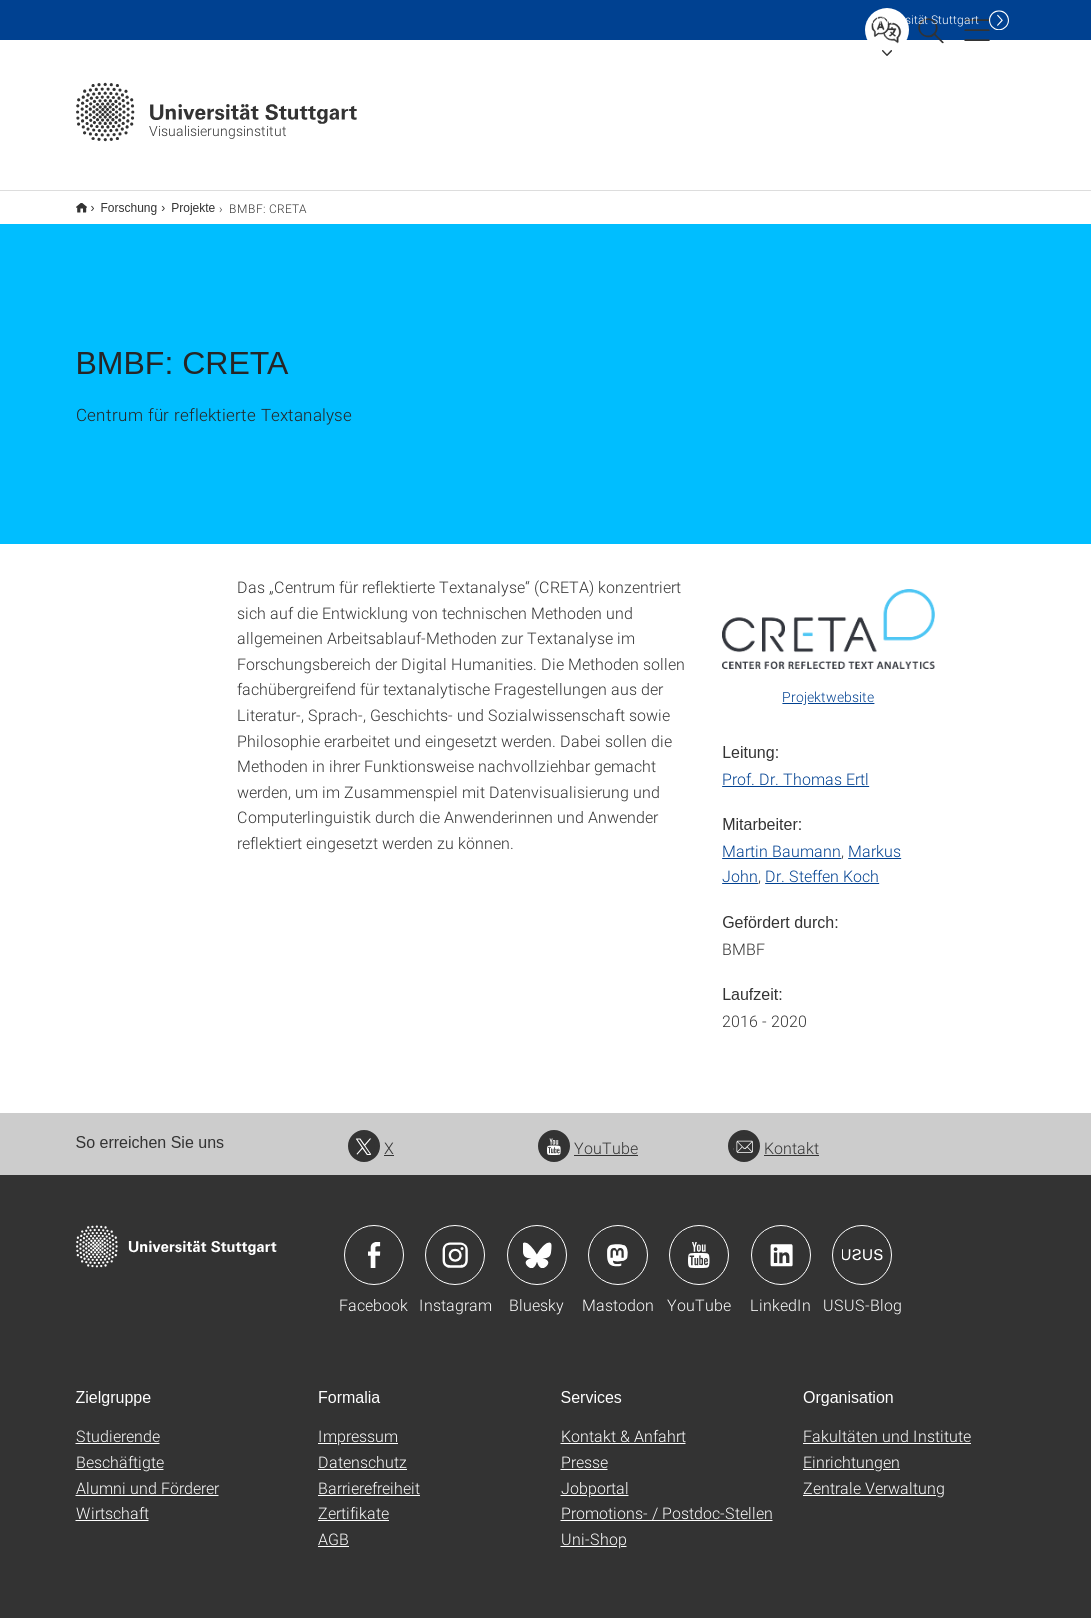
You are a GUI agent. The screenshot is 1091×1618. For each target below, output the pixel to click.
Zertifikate (353, 1499)
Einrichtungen (851, 1448)
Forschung (118, 201)
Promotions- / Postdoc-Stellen (667, 1499)
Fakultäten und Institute (887, 1422)
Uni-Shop (594, 1525)
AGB (333, 1525)
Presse (584, 1448)
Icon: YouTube (699, 1242)
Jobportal (595, 1474)
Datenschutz (362, 1448)
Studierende (118, 1422)
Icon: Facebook (374, 1242)
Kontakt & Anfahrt (623, 1422)
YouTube (588, 1134)
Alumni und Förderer (147, 1474)
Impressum (358, 1422)
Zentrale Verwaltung (874, 1474)
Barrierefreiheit (369, 1474)
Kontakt (773, 1134)
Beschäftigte (120, 1448)
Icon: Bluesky (537, 1242)
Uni (925, 19)
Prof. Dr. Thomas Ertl (795, 765)
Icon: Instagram (455, 1242)
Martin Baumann (781, 837)
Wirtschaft (112, 1499)
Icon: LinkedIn (781, 1242)
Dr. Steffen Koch (822, 862)
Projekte (182, 201)
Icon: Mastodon (618, 1242)
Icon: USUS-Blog (862, 1242)
